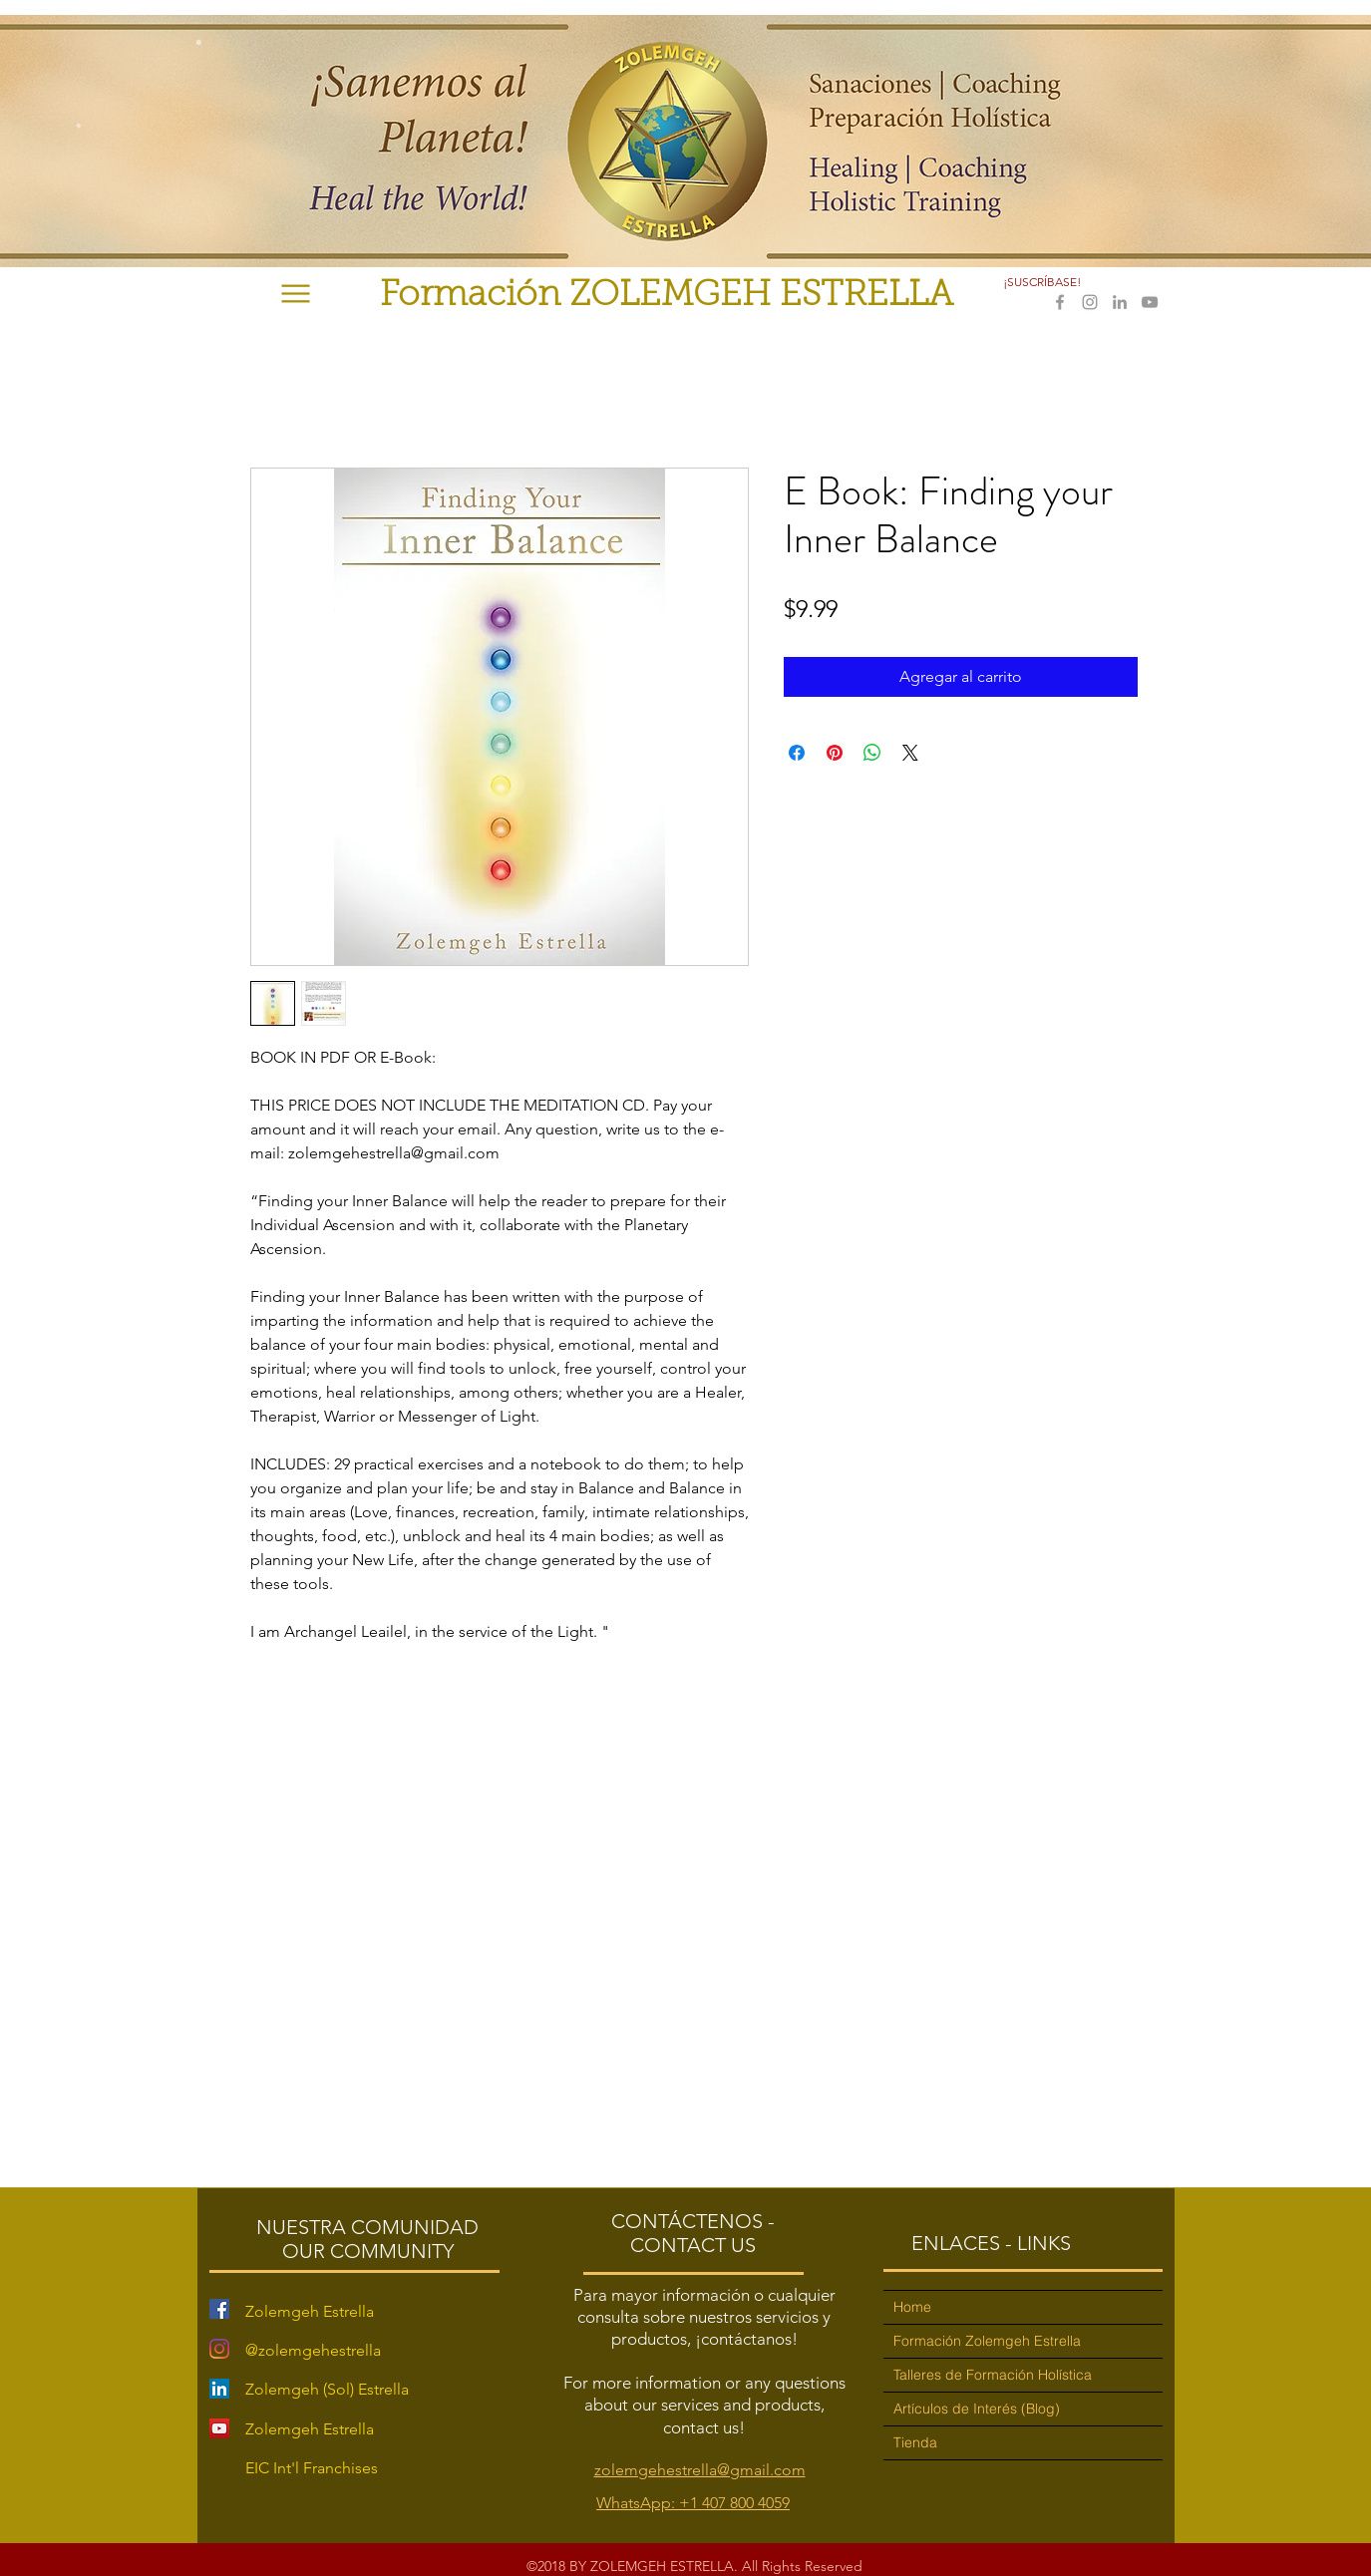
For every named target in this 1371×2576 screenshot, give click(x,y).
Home (912, 2307)
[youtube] (1150, 302)
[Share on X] (910, 753)
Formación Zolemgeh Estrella (987, 2341)
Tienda (915, 2442)
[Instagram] (219, 2349)
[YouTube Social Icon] (219, 2428)
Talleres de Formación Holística (992, 2375)
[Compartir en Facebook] (797, 753)
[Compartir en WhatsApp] (872, 753)
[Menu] (296, 293)
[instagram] (1090, 302)
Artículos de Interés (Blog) (976, 2408)
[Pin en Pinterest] (835, 753)
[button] (1044, 282)
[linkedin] (1120, 302)
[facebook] (1060, 302)
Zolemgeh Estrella (309, 2428)
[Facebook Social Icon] (219, 2309)
